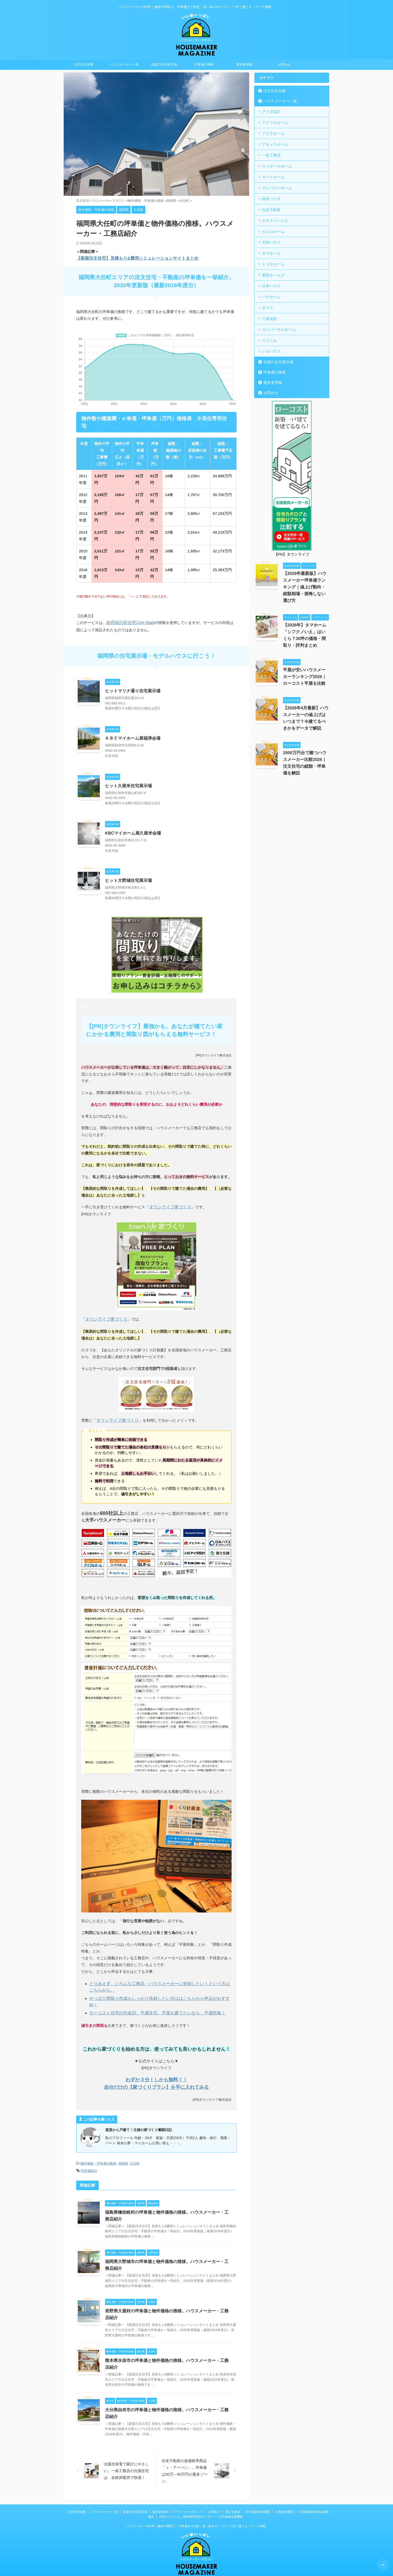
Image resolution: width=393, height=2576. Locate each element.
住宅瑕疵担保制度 (258, 2498)
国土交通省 (232, 2498)
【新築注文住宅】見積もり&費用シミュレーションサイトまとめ (130, 258)
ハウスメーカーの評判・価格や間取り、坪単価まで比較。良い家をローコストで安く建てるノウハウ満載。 (196, 2512)
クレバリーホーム (275, 183)
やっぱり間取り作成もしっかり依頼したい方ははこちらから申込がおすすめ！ (155, 1994)
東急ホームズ (271, 265)
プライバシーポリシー (188, 2498)
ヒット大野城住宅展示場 (127, 880)
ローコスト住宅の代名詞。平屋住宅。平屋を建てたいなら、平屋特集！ (149, 2001)
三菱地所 (268, 306)
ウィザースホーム (275, 163)
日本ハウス (270, 275)
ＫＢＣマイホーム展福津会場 (131, 737)
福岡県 (123, 2151)
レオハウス (270, 337)
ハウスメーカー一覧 (124, 64)
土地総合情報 (284, 2498)
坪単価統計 (89, 2158)
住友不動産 (270, 204)
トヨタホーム (271, 255)
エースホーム (271, 173)
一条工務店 (270, 152)
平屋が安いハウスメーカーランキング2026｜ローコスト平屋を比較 (305, 656)
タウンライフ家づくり (167, 1206)
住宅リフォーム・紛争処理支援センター (186, 2503)
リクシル (268, 327)
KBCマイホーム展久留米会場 (131, 832)
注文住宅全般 (83, 64)
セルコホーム (271, 224)
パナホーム (270, 286)
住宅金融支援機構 (231, 2503)
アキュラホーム (273, 142)
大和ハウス (270, 234)
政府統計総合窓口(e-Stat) (127, 622)
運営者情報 (244, 64)
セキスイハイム (273, 214)
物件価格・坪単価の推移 (98, 2151)
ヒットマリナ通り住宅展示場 (131, 690)
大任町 (135, 2151)
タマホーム (270, 245)
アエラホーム (271, 132)
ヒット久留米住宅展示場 (127, 785)
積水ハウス (270, 193)
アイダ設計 (270, 111)
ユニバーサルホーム (276, 316)
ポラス (266, 296)
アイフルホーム (273, 121)
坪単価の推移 (204, 64)
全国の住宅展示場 (164, 64)
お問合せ (284, 64)
